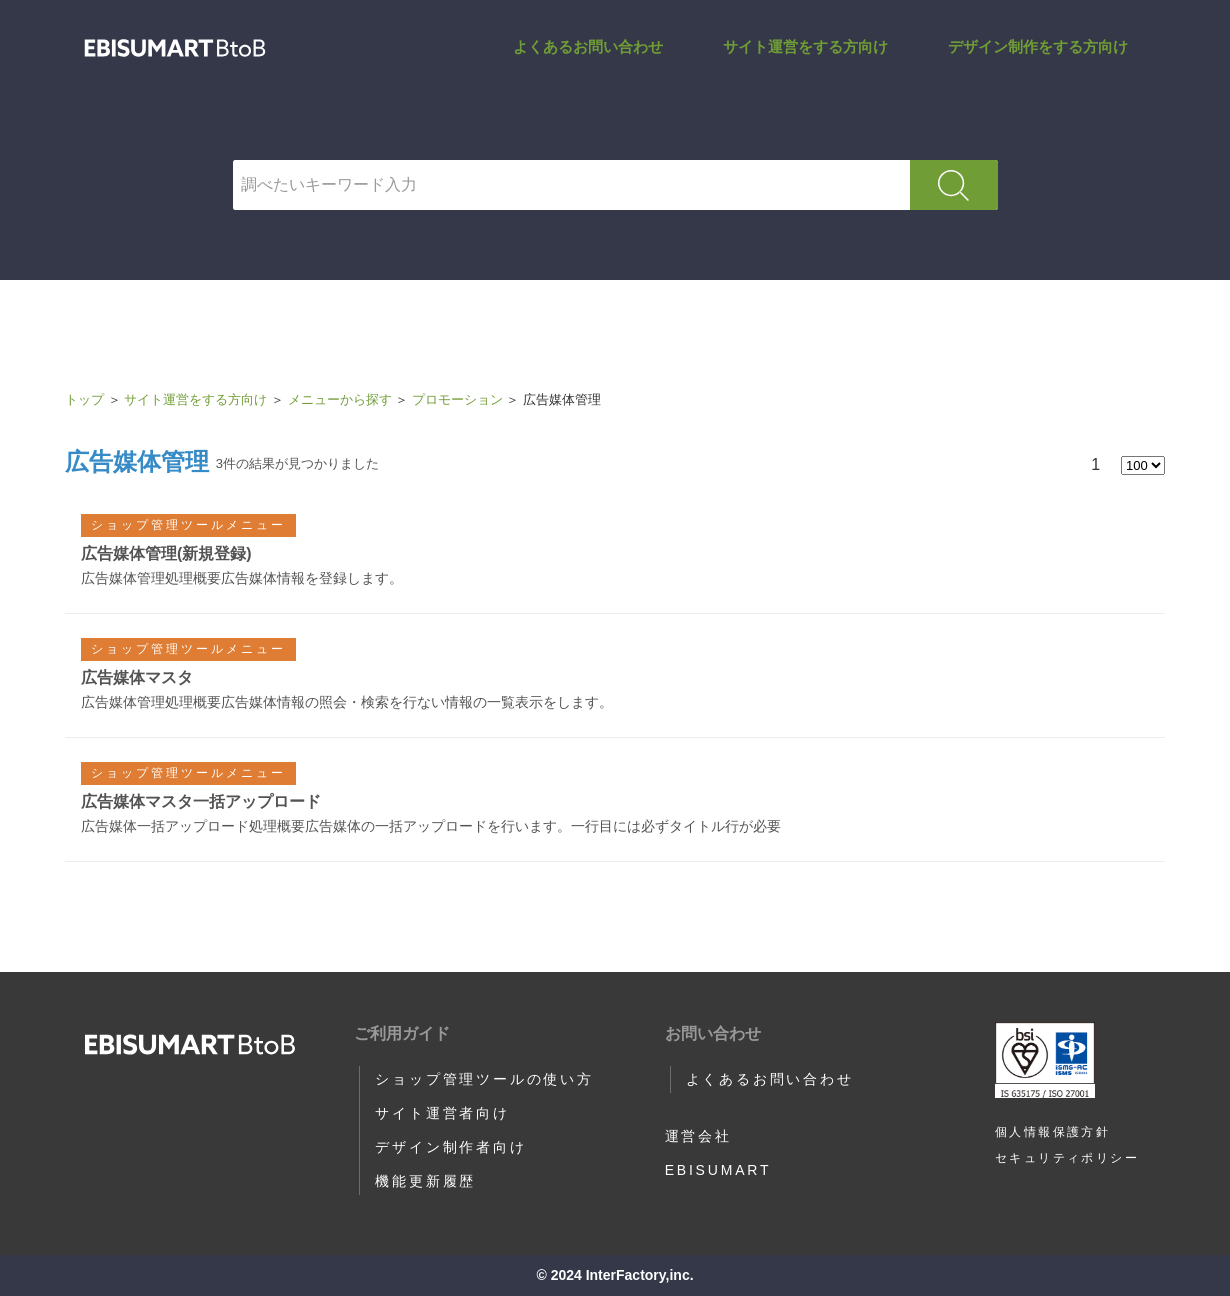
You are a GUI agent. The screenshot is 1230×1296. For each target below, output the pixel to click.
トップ (84, 399)
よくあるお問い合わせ (588, 46)
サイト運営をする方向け (805, 46)
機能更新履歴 (425, 1181)
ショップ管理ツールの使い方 (484, 1079)
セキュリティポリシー (1067, 1158)
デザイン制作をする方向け (1038, 46)
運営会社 (698, 1136)
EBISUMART (718, 1170)
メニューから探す (340, 399)
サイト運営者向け (442, 1113)
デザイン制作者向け (450, 1147)
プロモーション (457, 399)
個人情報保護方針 (1052, 1132)
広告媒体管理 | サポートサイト (175, 47)
